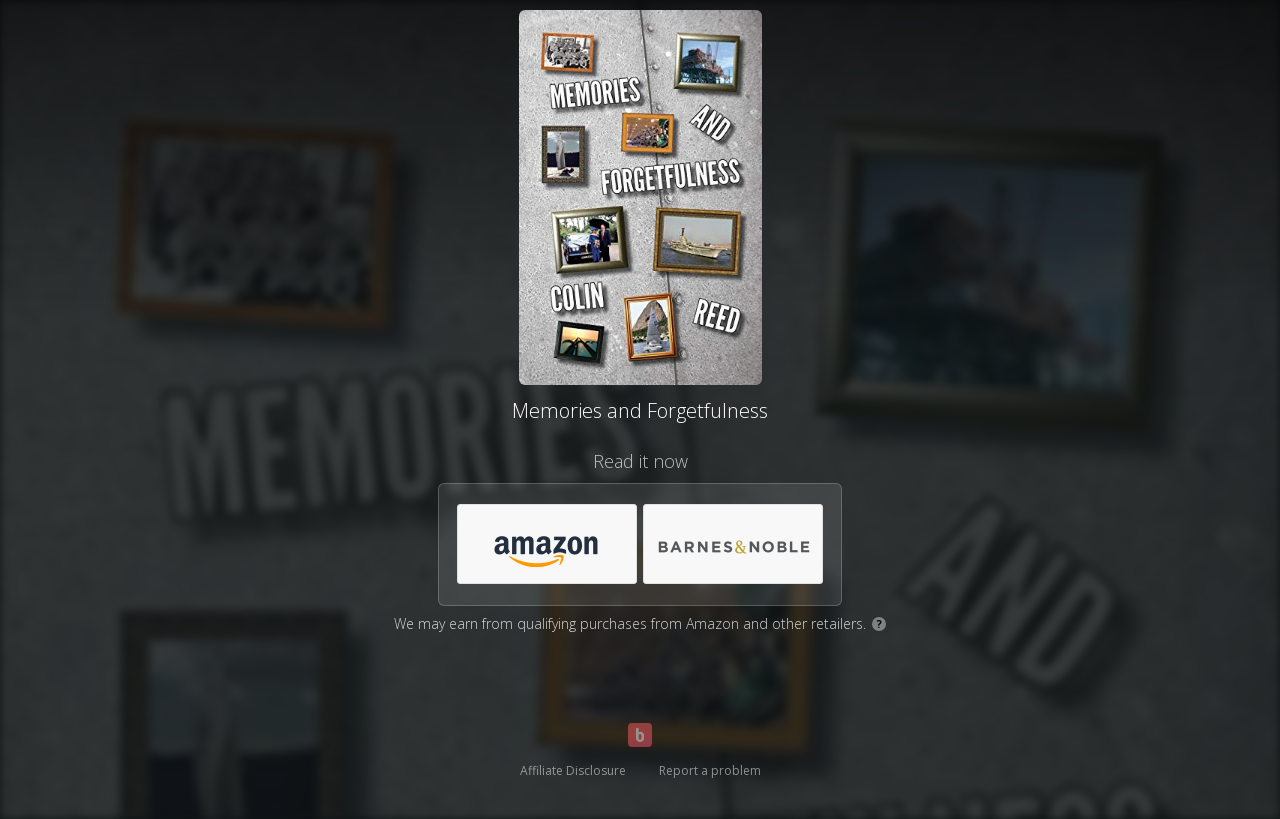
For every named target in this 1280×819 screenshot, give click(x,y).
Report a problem (710, 770)
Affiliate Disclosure (573, 770)
